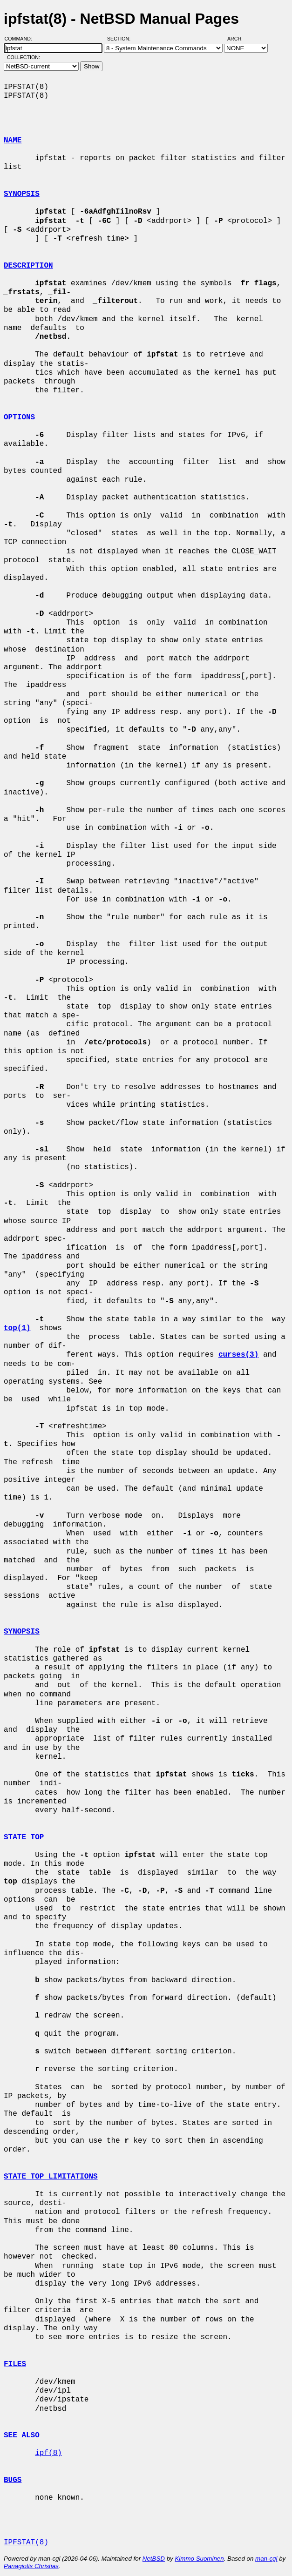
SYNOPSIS (22, 194)
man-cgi (266, 2558)
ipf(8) (48, 2453)
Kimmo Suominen (199, 2558)
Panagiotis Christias (31, 2566)
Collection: (23, 57)
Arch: (239, 38)
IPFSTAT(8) (26, 2542)
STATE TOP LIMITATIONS (51, 2177)
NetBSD (154, 2558)
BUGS (12, 2480)
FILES (15, 2364)
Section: (121, 38)
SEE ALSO (22, 2435)
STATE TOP (24, 1837)
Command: (21, 38)
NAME (12, 140)
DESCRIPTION (28, 266)
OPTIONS (19, 417)
